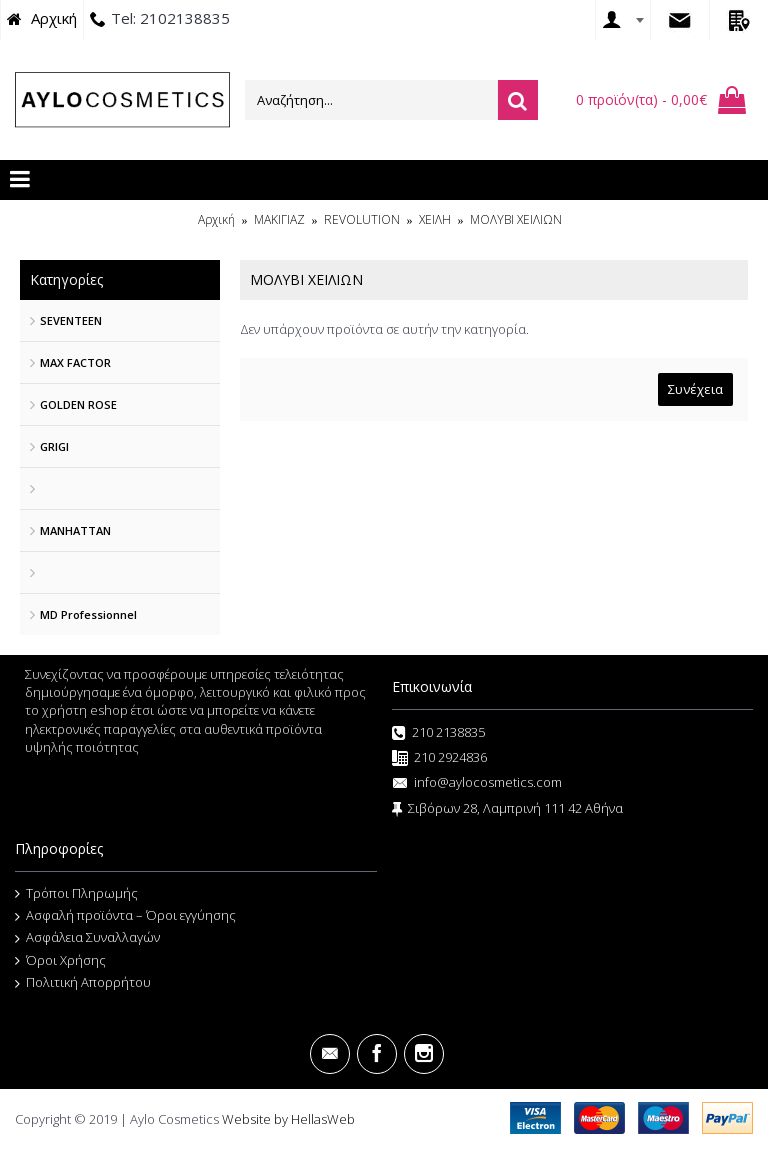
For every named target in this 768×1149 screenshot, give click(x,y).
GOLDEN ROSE (78, 404)
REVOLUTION (362, 219)
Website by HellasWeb (288, 1119)
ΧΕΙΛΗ (435, 219)
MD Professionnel (88, 614)
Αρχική (216, 219)
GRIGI (54, 446)
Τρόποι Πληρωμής (76, 894)
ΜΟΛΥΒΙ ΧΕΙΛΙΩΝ (516, 219)
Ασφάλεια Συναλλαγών (87, 938)
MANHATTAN (75, 530)
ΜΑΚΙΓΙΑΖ (279, 219)
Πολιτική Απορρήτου (83, 983)
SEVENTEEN (71, 320)
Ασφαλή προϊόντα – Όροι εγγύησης (125, 916)
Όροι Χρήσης (60, 961)
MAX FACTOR (75, 362)
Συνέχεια (695, 389)
